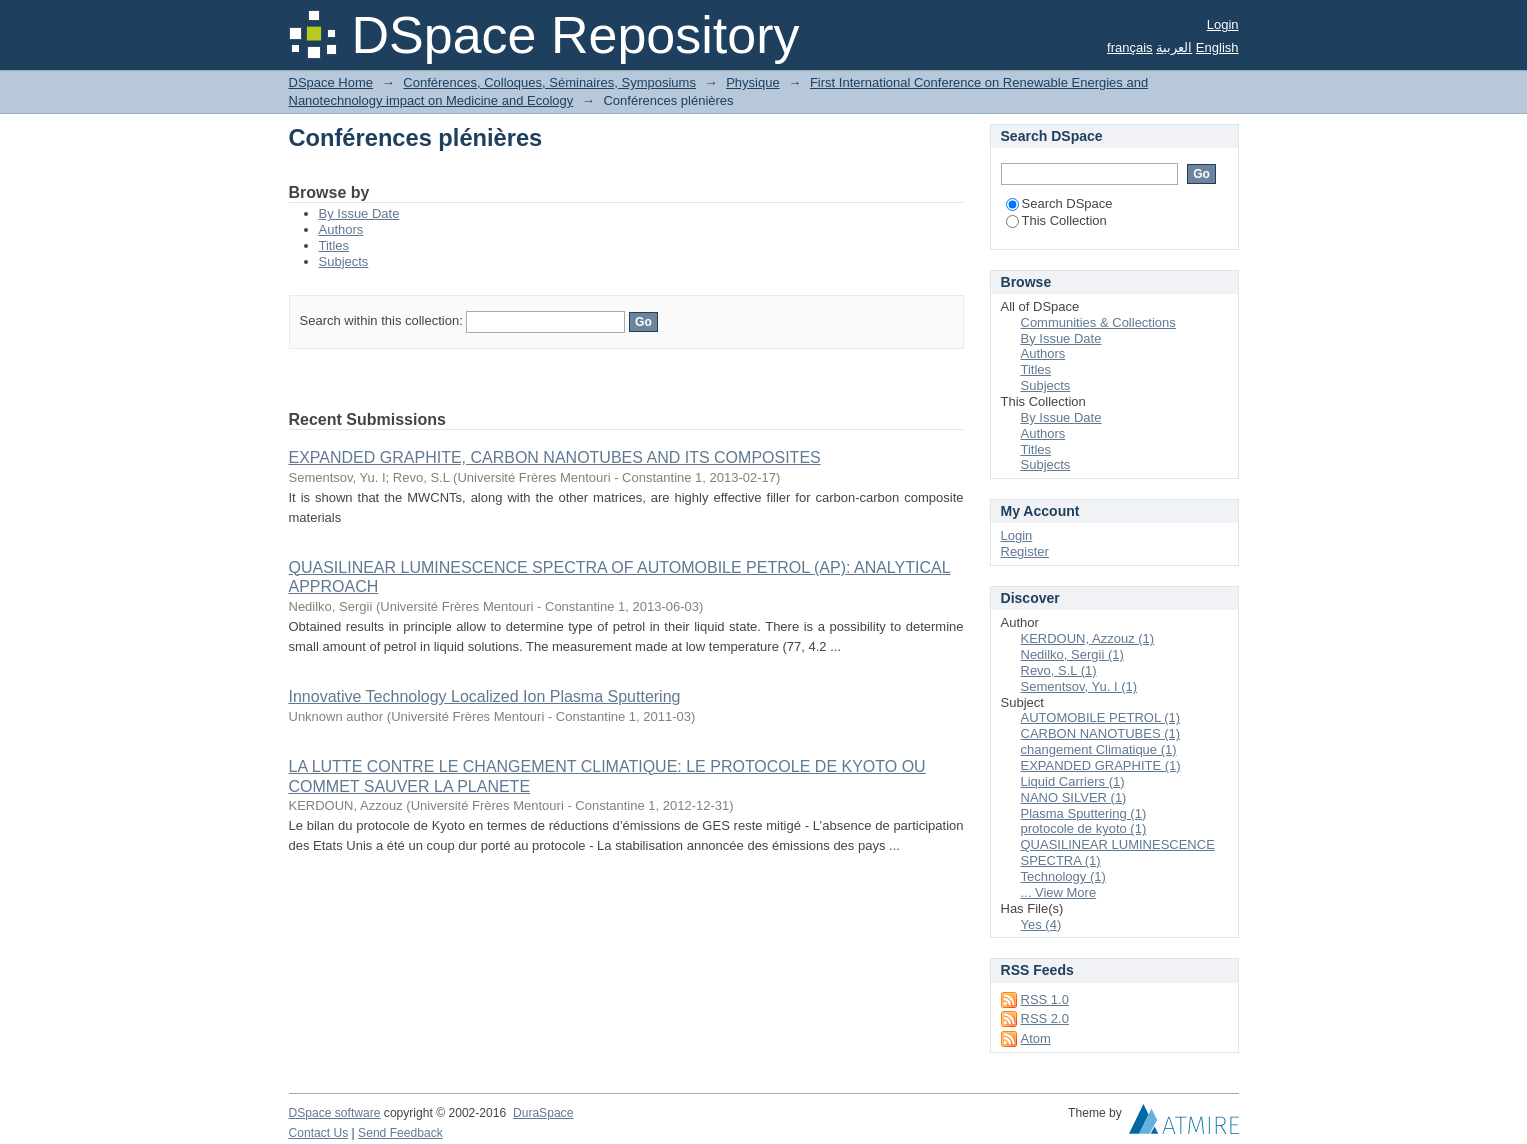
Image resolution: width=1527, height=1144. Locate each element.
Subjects (344, 261)
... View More (1059, 892)
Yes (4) (1041, 924)
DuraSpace (543, 1113)
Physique (752, 82)
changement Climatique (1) (1099, 749)
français (1130, 47)
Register (1025, 551)
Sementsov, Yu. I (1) (1079, 686)
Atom (1036, 1038)
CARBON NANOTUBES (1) (1101, 733)
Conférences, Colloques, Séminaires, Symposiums (549, 82)
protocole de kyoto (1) (1084, 828)
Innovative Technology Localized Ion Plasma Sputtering (485, 696)
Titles (334, 245)
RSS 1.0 (1045, 999)
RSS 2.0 (1045, 1018)
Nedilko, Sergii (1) (1072, 654)
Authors (341, 229)
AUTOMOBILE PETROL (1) (1101, 717)
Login (1223, 24)
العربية (1174, 47)
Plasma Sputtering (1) (1084, 813)
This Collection (1056, 220)
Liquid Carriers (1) (1073, 781)
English (1217, 47)
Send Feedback (400, 1133)
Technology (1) (1063, 876)
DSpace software (335, 1113)
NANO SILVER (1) (1074, 797)
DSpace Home (331, 82)
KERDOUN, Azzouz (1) (1088, 638)
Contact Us (319, 1133)
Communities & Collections (1098, 322)
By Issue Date (359, 213)
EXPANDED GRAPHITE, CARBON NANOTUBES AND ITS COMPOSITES (555, 457)
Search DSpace (1059, 203)
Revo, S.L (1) (1059, 670)
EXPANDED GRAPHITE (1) (1101, 765)
